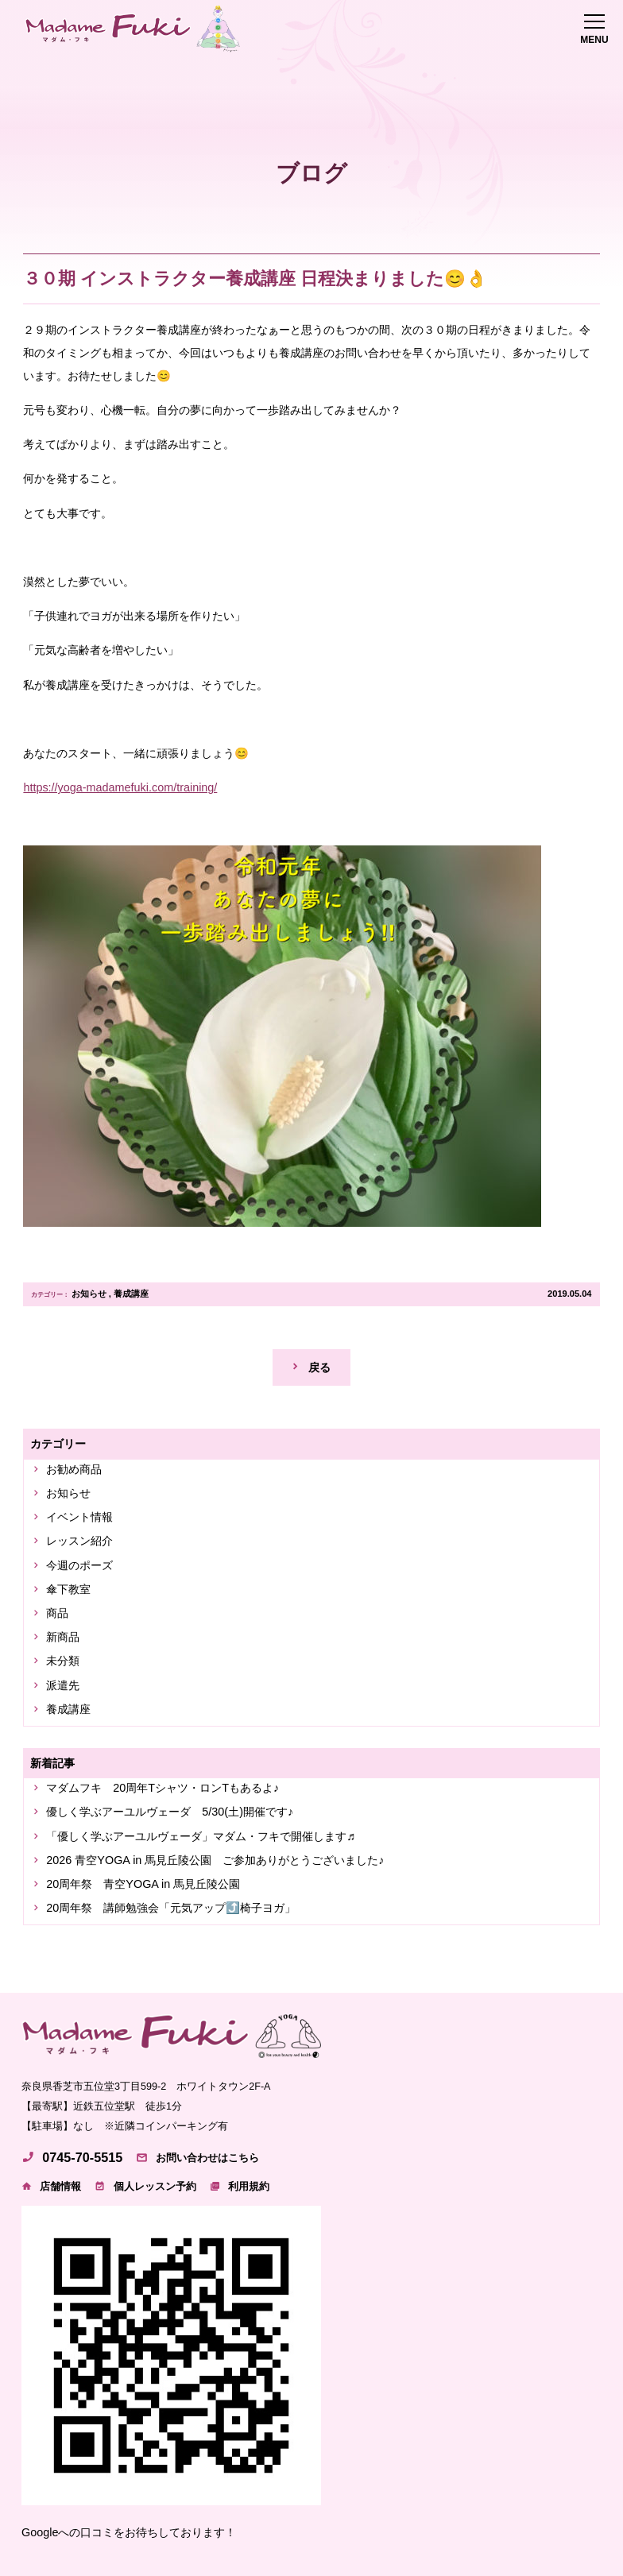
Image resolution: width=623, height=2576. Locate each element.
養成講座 (131, 1293)
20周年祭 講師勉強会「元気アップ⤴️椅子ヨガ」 (171, 1907)
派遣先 (62, 1685)
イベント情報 (79, 1516)
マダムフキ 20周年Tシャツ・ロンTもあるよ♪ (162, 1787)
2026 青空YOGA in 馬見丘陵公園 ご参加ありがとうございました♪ (215, 1860)
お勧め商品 (74, 1469)
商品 (57, 1613)
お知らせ (89, 1293)
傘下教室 (68, 1589)
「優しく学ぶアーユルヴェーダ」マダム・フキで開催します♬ (200, 1836)
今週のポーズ (79, 1565)
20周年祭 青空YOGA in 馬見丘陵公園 (143, 1884)
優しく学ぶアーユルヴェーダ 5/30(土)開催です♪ (169, 1811)
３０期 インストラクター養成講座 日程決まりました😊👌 (255, 278)
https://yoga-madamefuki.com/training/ (120, 787)
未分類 (62, 1660)
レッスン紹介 (79, 1540)
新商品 (62, 1636)
